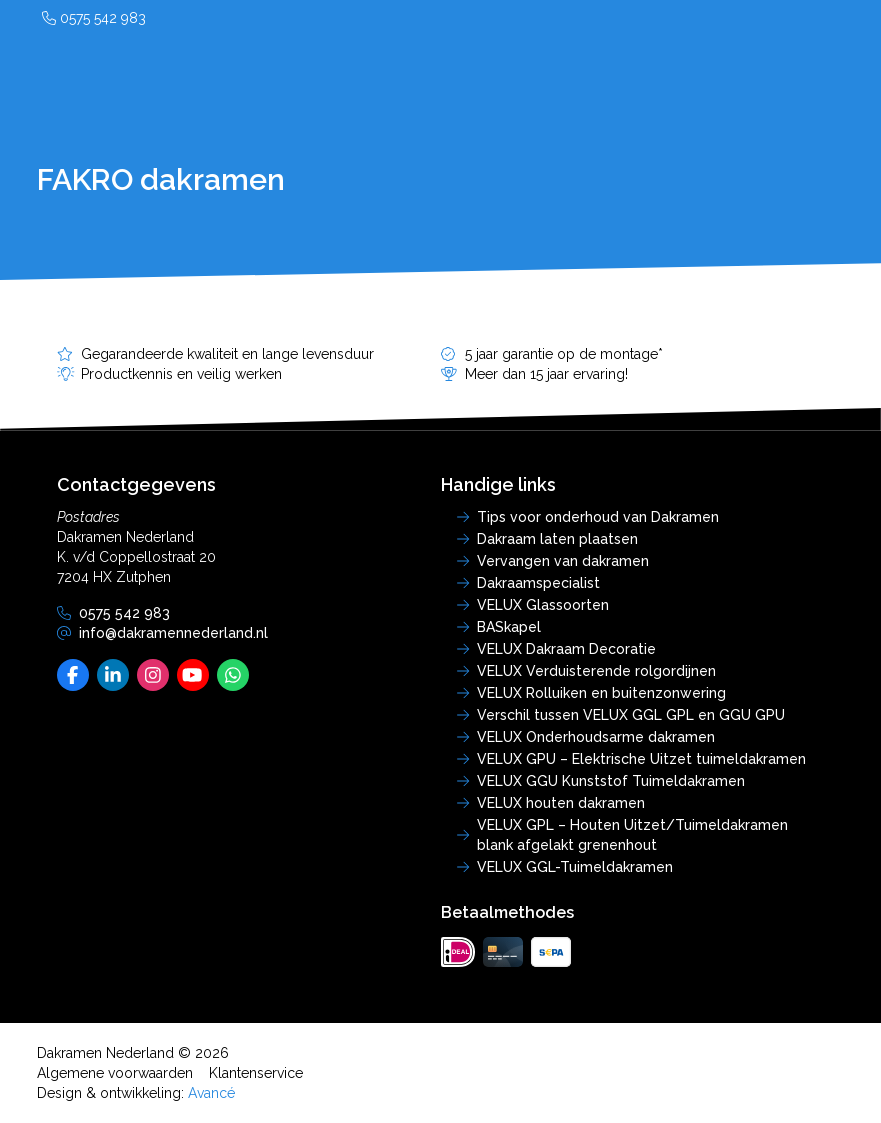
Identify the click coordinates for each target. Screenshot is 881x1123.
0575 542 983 (94, 18)
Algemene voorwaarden (115, 1073)
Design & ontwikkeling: (136, 1093)
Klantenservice (256, 1073)
